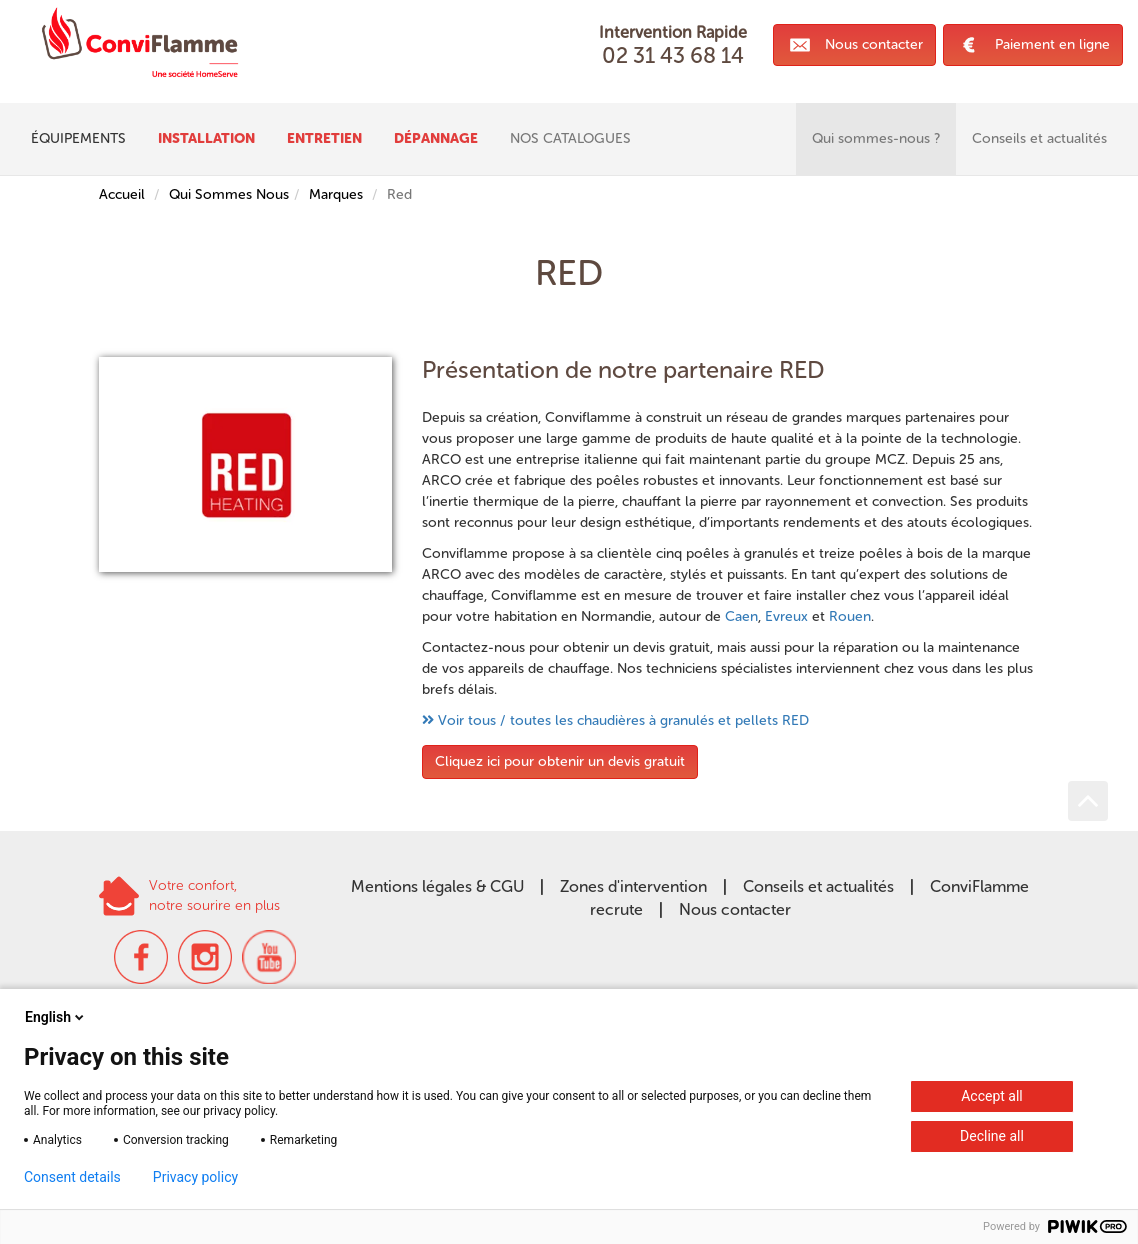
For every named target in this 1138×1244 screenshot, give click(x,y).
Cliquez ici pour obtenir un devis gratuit (560, 761)
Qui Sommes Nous (229, 194)
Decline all (992, 1136)
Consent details (72, 1177)
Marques (336, 194)
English (56, 1017)
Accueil (122, 194)
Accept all (992, 1096)
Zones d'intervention (633, 886)
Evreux (786, 616)
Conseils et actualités (818, 886)
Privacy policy (195, 1177)
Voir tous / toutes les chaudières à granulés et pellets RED (623, 720)
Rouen (850, 616)
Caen (741, 616)
